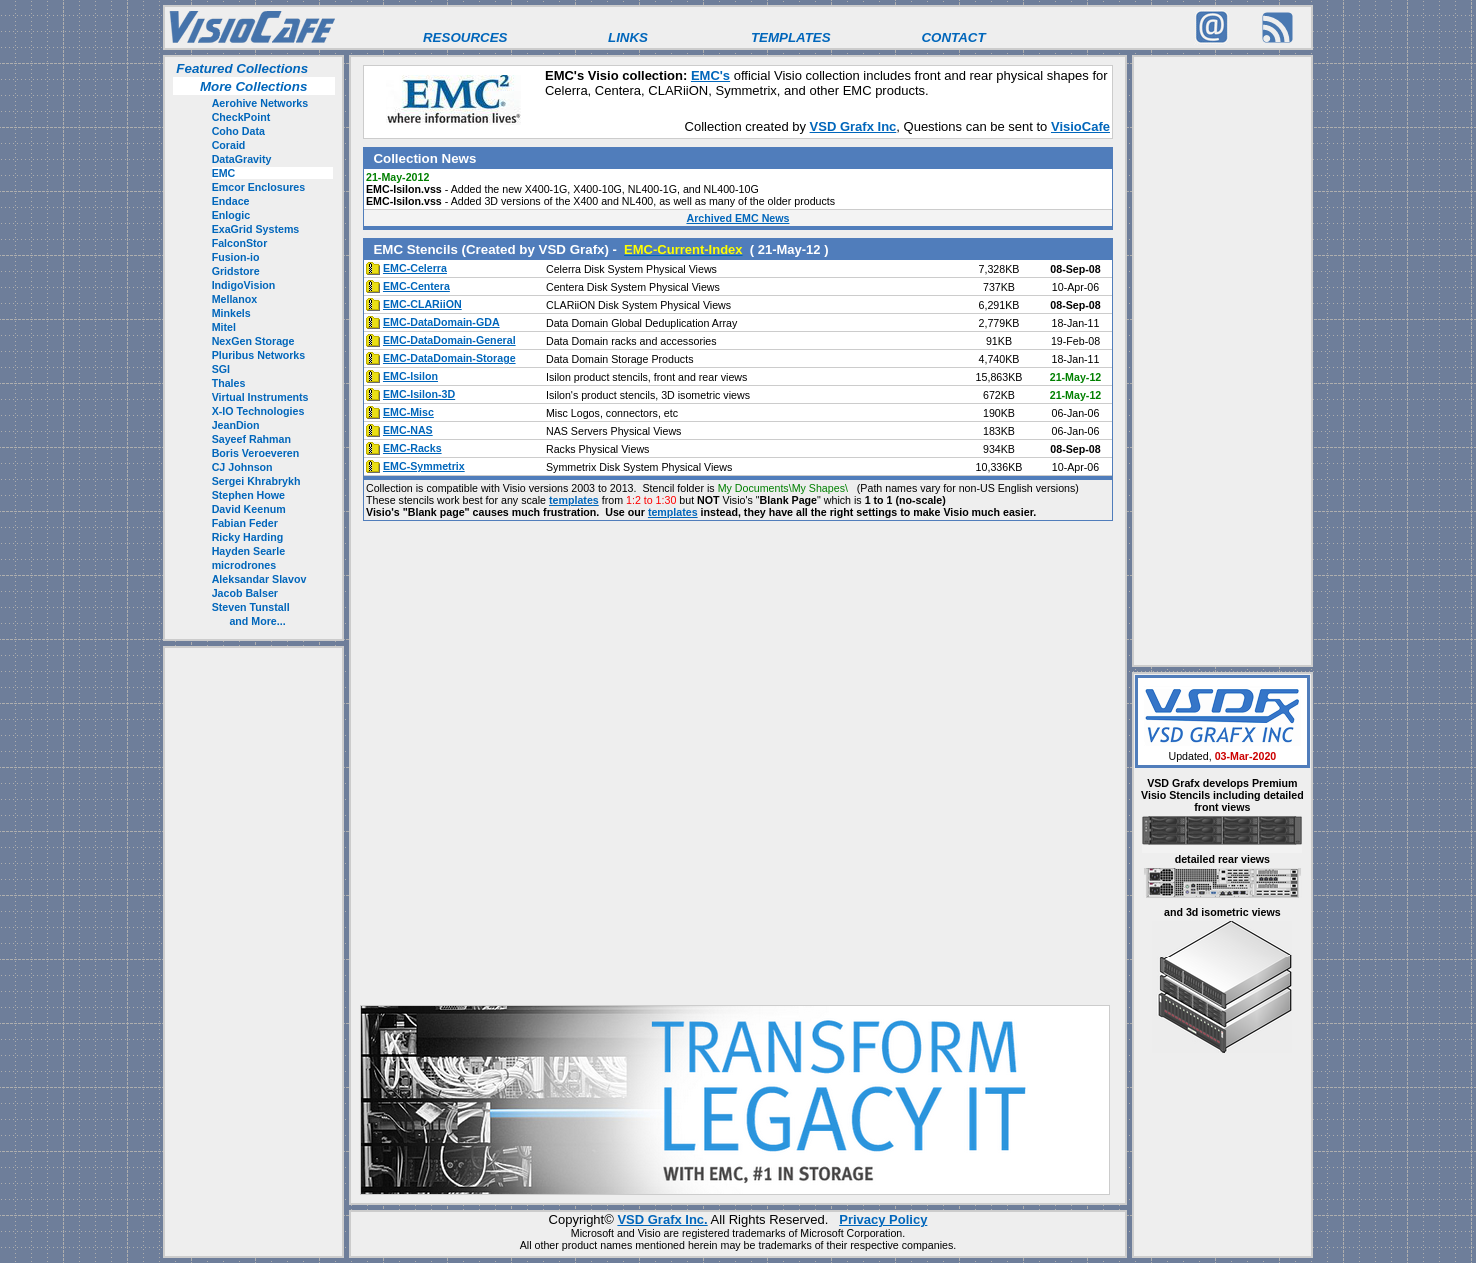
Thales (229, 383)
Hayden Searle (248, 551)
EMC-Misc (408, 412)
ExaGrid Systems (256, 229)
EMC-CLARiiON (422, 304)
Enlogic (231, 215)
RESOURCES (465, 37)
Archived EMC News (737, 218)
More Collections (253, 86)
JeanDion (236, 425)
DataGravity (242, 159)
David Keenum (249, 509)
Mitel (224, 327)
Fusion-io (236, 257)
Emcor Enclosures (259, 187)
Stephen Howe (248, 495)
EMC (224, 173)
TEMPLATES (791, 37)
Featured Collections (241, 68)
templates (574, 500)
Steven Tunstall (251, 607)
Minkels (231, 313)
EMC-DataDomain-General (449, 340)
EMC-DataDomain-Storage (449, 358)
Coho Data (238, 131)
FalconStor (240, 243)
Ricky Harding (248, 537)
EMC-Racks (412, 448)
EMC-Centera (416, 286)
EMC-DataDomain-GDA (441, 322)
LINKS (628, 37)
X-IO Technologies (258, 411)
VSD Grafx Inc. (662, 1219)
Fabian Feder (245, 523)
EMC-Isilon (410, 376)
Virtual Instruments (260, 397)
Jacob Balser (245, 593)
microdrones (244, 565)
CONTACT (953, 37)
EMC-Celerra (415, 268)
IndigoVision (244, 285)
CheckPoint (241, 117)
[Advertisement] (254, 952)
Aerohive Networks (260, 103)
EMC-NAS (408, 430)
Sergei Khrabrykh (256, 481)
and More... (257, 621)
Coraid (229, 145)
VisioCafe (1080, 126)
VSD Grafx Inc (853, 126)
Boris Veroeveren (256, 453)
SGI (221, 369)
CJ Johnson (242, 467)
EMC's (710, 75)
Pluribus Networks (259, 355)
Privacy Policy (883, 1219)
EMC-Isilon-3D (419, 394)
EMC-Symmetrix (424, 466)
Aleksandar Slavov (259, 579)
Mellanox (235, 299)
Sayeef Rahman (251, 439)
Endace (231, 201)
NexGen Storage (253, 341)
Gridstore (236, 271)
